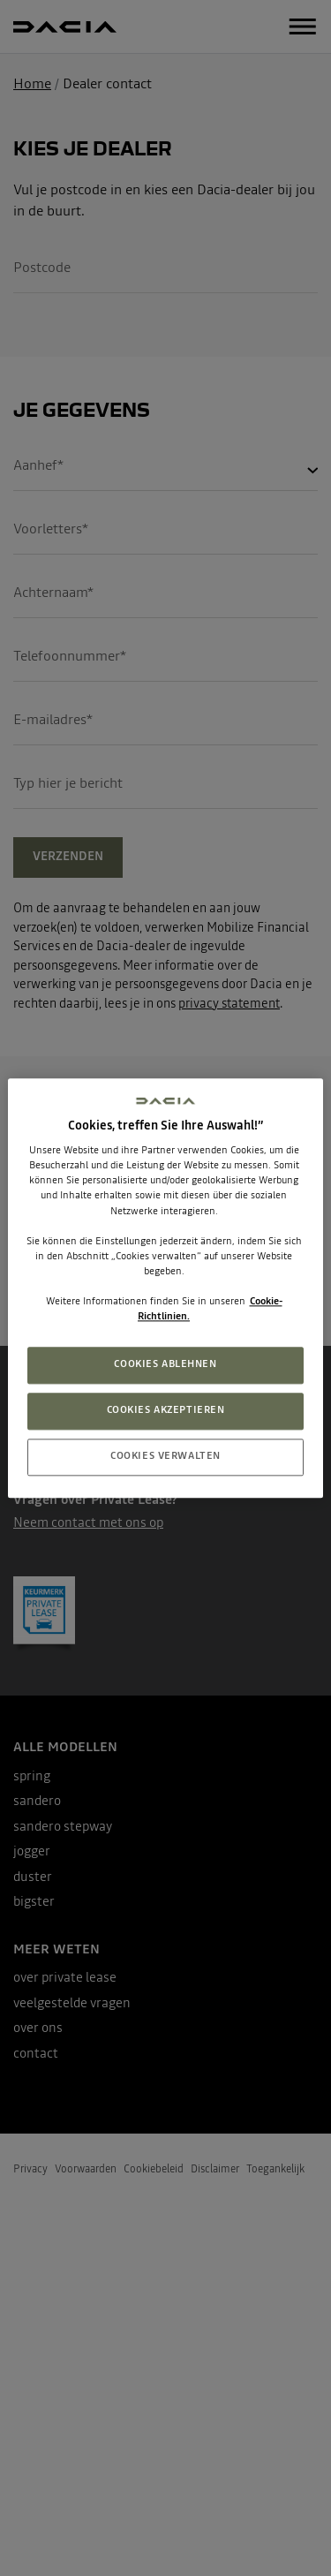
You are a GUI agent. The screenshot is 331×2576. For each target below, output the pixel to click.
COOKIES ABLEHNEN (165, 1364)
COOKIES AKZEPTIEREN (166, 1410)
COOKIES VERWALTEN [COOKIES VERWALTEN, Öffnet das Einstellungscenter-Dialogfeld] (165, 1456)
